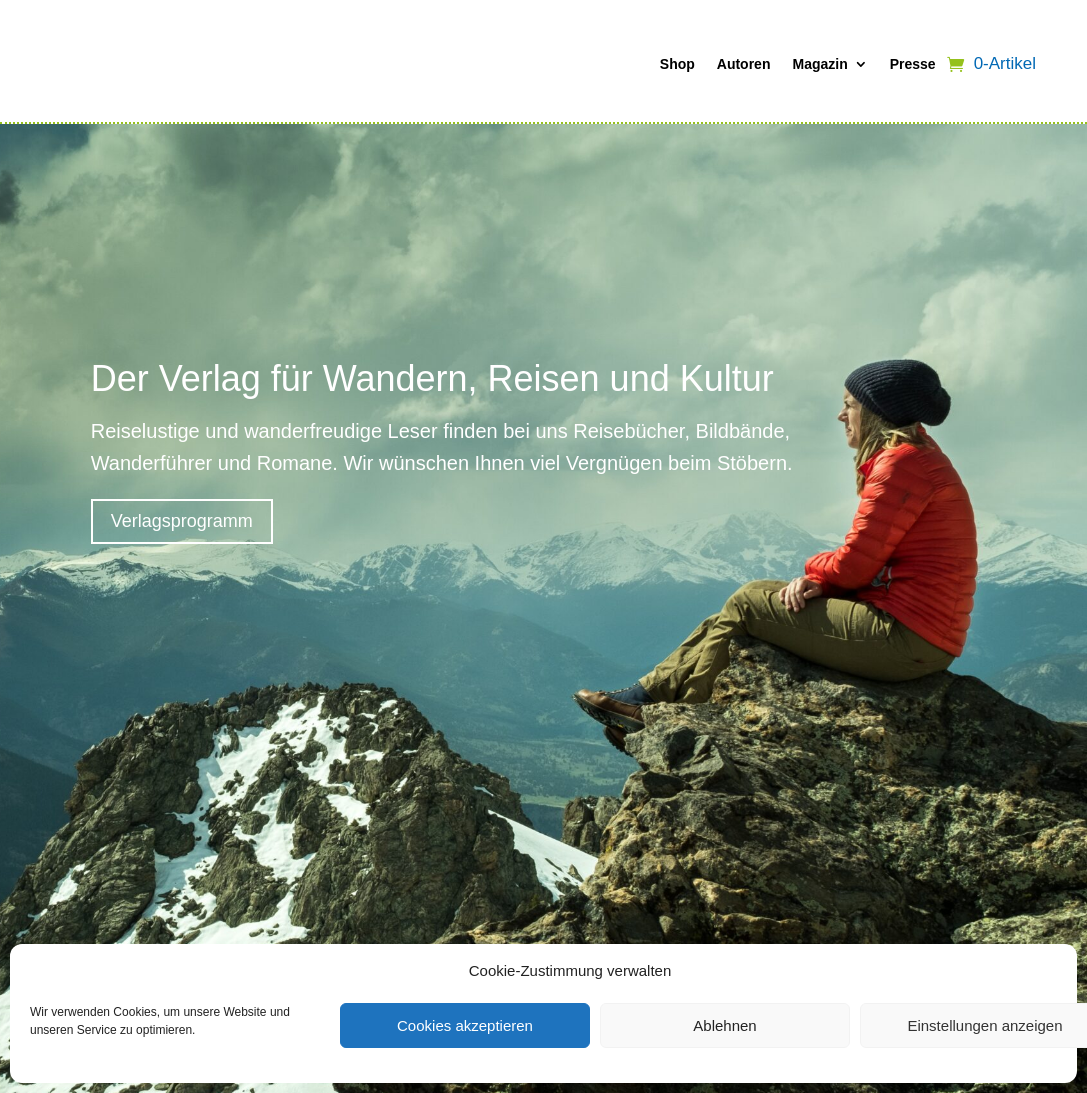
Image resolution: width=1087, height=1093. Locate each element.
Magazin (819, 64)
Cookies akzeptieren (465, 1025)
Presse (913, 64)
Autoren (744, 64)
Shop (677, 64)
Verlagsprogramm (182, 521)
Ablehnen (724, 1025)
